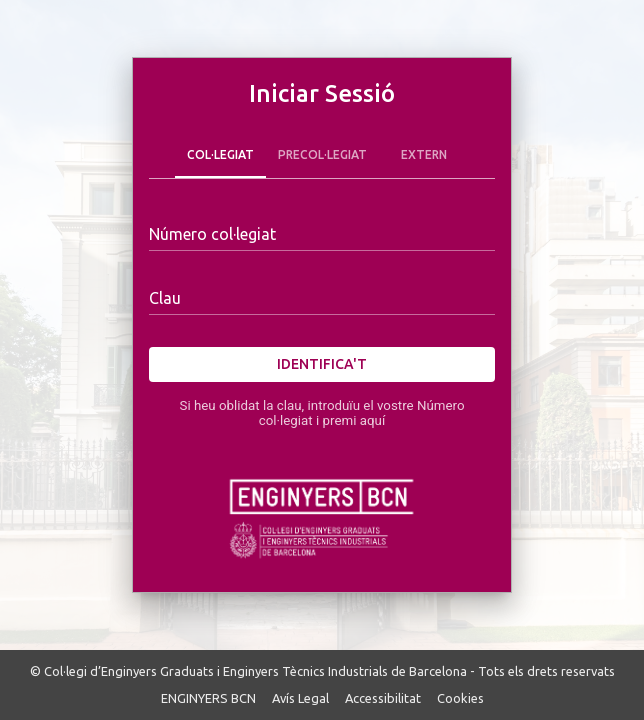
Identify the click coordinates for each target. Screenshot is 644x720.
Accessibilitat (383, 698)
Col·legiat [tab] (220, 154)
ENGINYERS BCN (208, 698)
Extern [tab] (424, 154)
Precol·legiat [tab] (322, 154)
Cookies (460, 698)
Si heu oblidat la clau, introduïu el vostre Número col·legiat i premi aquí (321, 413)
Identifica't (322, 364)
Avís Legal (300, 698)
